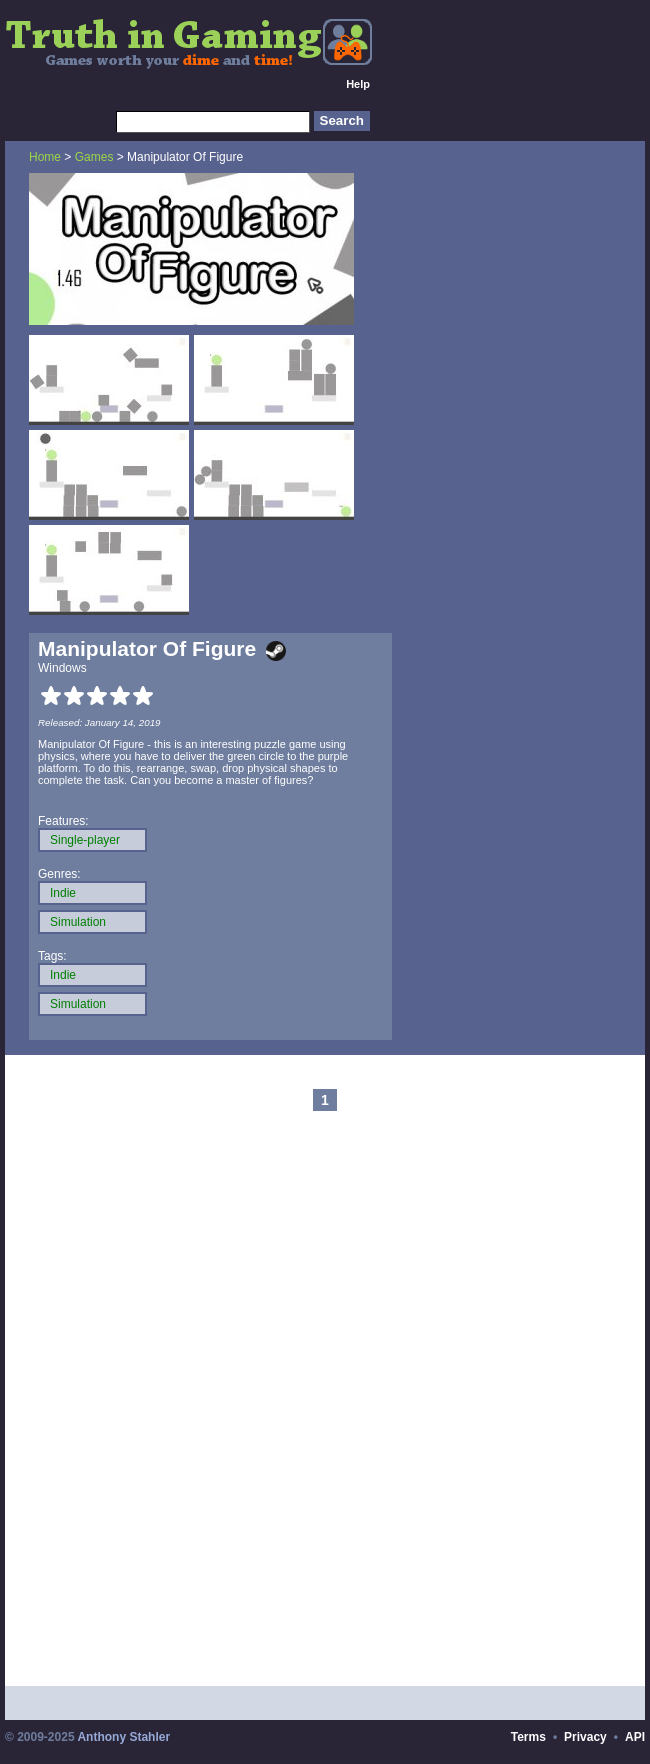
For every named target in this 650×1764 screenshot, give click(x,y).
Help (358, 84)
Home (45, 157)
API (635, 1737)
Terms (528, 1737)
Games (94, 157)
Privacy (585, 1737)
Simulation (78, 922)
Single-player (85, 840)
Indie (63, 893)
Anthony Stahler (123, 1737)
